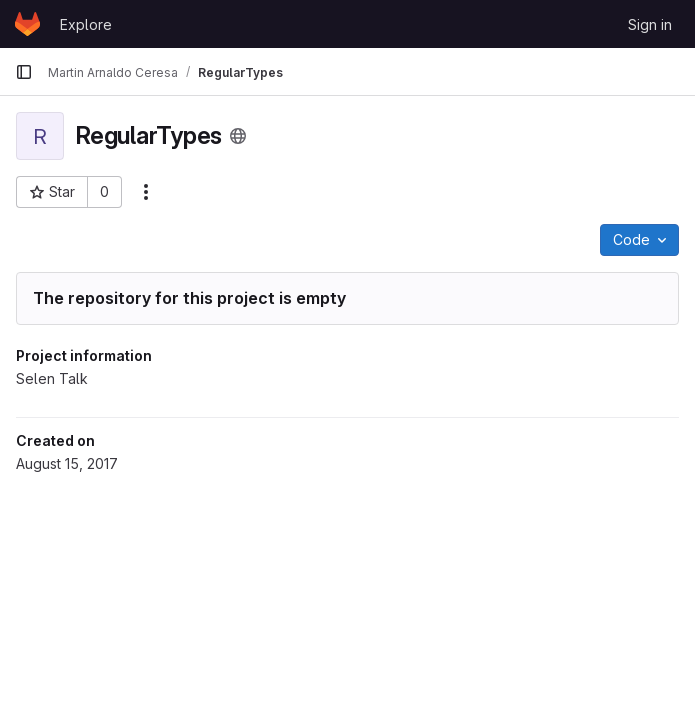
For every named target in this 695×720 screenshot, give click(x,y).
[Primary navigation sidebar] (24, 72)
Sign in (650, 24)
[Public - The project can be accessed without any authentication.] (238, 136)
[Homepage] (27, 24)
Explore (86, 24)
